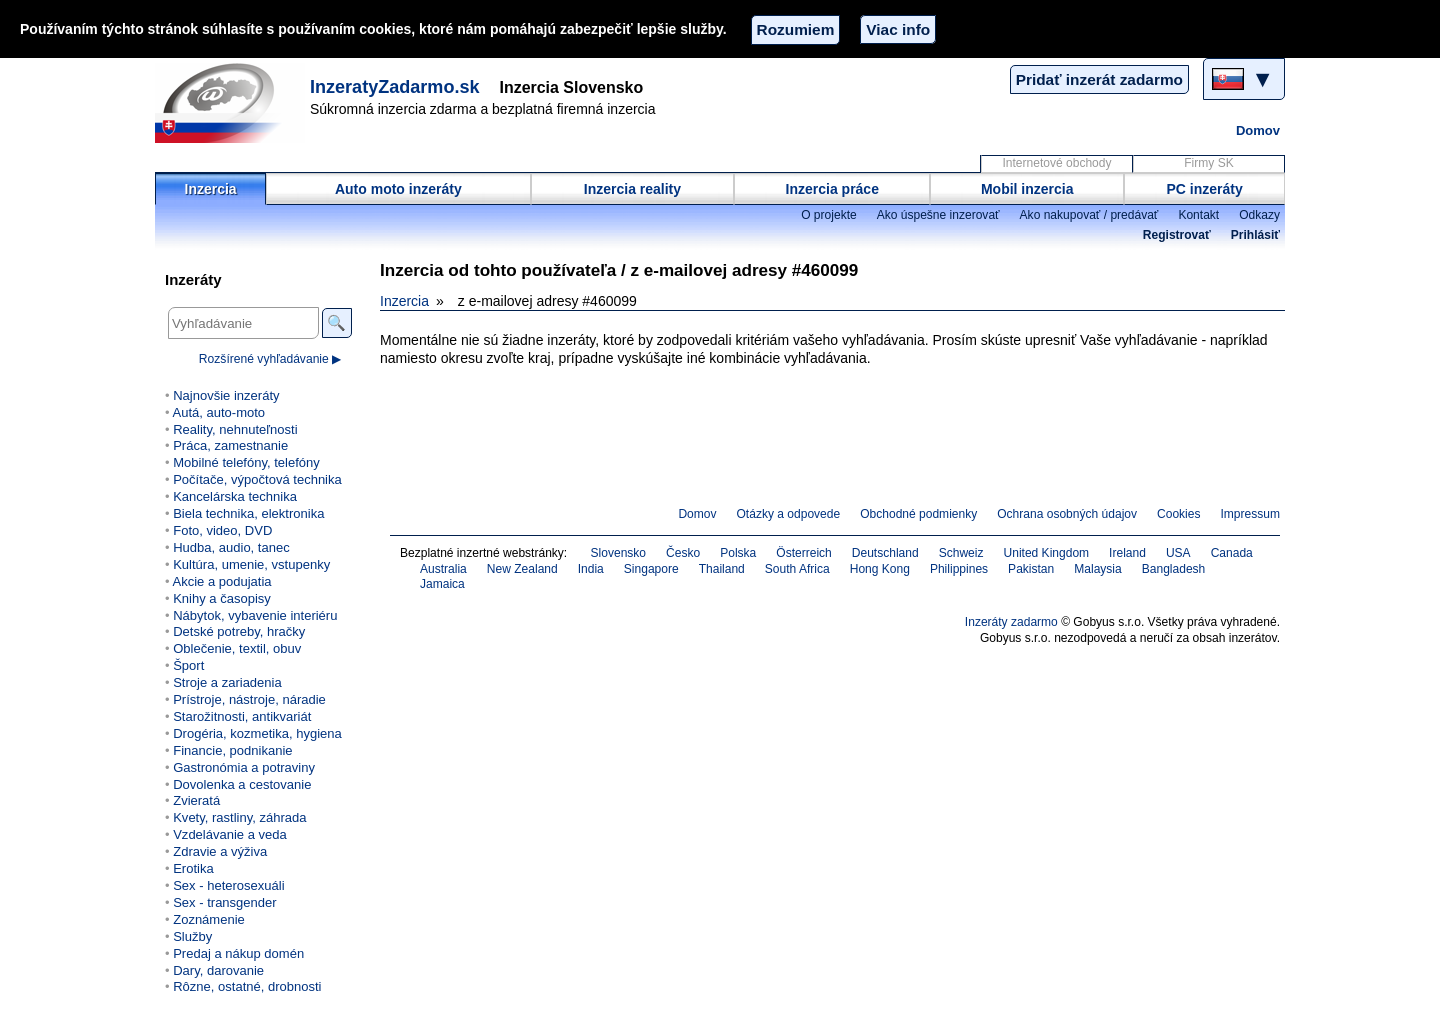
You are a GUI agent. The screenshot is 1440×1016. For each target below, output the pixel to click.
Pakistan (1031, 569)
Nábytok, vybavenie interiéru (255, 615)
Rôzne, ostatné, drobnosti (247, 986)
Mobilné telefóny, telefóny (246, 462)
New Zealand (522, 569)
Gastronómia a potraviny (244, 767)
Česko (683, 553)
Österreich (804, 553)
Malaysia (1097, 569)
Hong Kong (880, 569)
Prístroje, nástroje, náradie (249, 699)
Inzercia (211, 189)
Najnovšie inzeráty (226, 395)
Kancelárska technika (235, 496)
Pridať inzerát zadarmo (1099, 79)
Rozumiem (796, 29)
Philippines (959, 569)
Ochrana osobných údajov (1067, 514)
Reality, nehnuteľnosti (235, 429)
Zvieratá (196, 800)
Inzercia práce (832, 189)
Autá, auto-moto (218, 412)
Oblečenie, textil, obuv (237, 648)
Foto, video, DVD (222, 530)
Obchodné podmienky (918, 514)
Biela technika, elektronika (248, 513)
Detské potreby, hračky (239, 631)
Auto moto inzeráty (398, 189)
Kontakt (1198, 215)
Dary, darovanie (218, 970)
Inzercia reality (632, 189)
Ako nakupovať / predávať (1089, 215)
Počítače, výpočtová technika (257, 479)
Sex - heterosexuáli (228, 885)
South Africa (797, 569)
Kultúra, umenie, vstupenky (251, 564)
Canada (1232, 553)
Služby (192, 936)
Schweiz (961, 553)
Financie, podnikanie (232, 750)
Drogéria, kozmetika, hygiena (257, 733)
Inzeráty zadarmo (1011, 622)
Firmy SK (1208, 163)
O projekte (829, 215)
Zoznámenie (209, 919)
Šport (188, 665)
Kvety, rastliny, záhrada (239, 817)
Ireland (1127, 553)
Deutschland (885, 553)
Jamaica (442, 584)
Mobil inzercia (1027, 189)
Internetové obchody (1056, 163)
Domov (1258, 130)
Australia (443, 569)
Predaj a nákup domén (238, 953)
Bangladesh (1174, 569)
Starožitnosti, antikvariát (242, 716)
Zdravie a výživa (220, 851)
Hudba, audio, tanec (231, 547)
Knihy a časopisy (222, 598)
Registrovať (1177, 235)
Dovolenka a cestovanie (242, 784)
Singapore (651, 569)
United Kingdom (1047, 553)
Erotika (193, 868)
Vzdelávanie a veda (230, 834)
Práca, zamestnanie (230, 445)
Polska (738, 553)
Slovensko (619, 553)
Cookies (1178, 514)
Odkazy (1259, 215)
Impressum (1251, 514)
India (591, 569)
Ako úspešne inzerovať (938, 215)
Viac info (898, 29)
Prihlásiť (1255, 235)
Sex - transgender (224, 902)
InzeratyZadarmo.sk (395, 87)
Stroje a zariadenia (227, 682)
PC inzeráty (1205, 189)
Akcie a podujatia (221, 581)
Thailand (722, 569)
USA (1178, 553)
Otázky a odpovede (789, 514)
